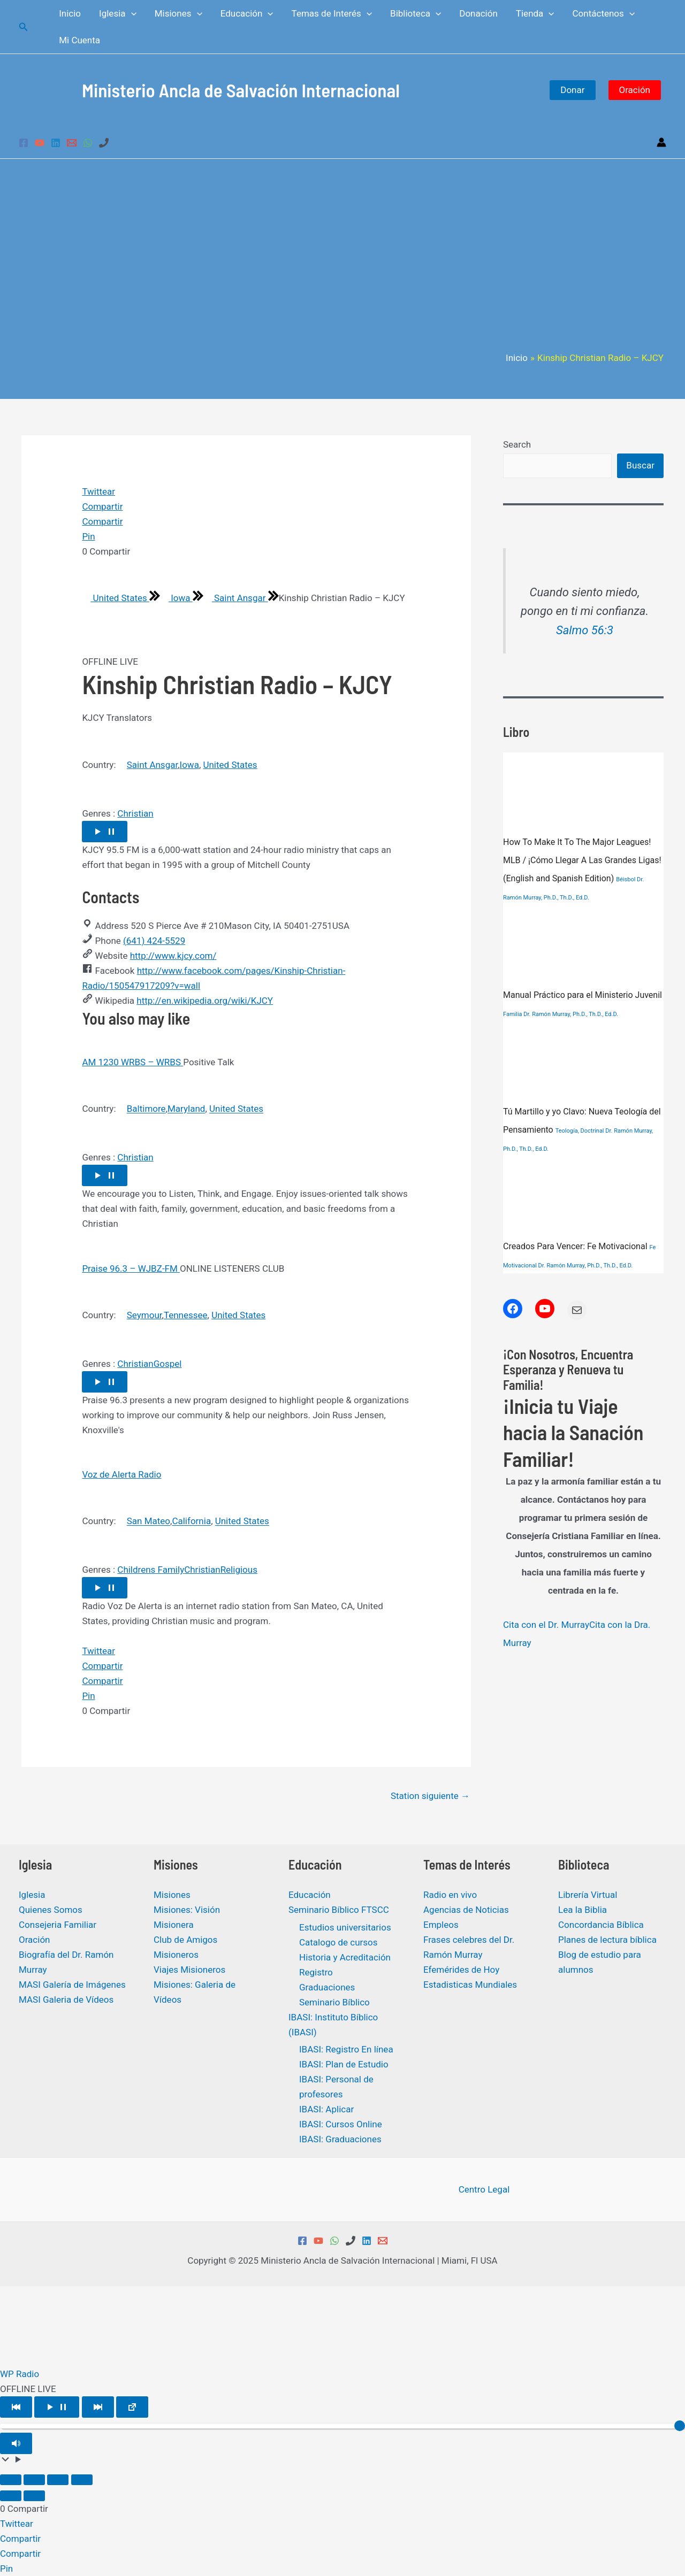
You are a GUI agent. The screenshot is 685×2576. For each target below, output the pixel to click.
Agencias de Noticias (466, 1909)
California (191, 1521)
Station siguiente (430, 1795)
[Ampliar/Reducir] (10, 2479)
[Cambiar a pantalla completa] (34, 2479)
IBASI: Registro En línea (346, 2049)
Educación (309, 1894)
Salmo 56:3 (584, 630)
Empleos (441, 1924)
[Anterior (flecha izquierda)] (10, 2495)
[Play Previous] (16, 2407)
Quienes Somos (50, 1909)
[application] (131, 13)
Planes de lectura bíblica (607, 1939)
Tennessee (186, 1315)
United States (115, 598)
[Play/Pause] (56, 2407)
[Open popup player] (132, 2407)
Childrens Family (150, 1569)
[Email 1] (72, 143)
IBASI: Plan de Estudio (344, 2064)
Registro (316, 1972)
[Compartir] (57, 2479)
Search (517, 444)
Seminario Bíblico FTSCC (338, 1909)
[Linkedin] (55, 143)
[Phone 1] (104, 143)
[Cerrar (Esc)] (82, 2479)
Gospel (168, 1363)
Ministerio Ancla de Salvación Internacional (241, 90)
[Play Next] (98, 2407)
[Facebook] (23, 143)
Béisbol (625, 879)
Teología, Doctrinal (579, 1130)
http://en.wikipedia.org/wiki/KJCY (204, 1000)
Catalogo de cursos (338, 1942)
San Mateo (148, 1521)
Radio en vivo (450, 1894)
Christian (135, 813)
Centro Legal (484, 2189)
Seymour (144, 1315)
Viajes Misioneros (189, 1969)
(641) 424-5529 (154, 940)
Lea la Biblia (582, 1909)
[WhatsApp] (88, 143)
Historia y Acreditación (345, 1957)
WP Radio (19, 2374)
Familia (512, 1014)
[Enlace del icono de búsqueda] (23, 27)
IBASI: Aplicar (326, 2109)
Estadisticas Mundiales (470, 1984)
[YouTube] (39, 143)
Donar (572, 89)
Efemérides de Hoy (461, 1969)
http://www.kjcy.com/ (173, 955)
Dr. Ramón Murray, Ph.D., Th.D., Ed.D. (570, 1014)
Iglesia (32, 1894)
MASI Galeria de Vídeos (66, 1999)
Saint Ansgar (235, 598)
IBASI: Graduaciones (340, 2139)
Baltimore (146, 1109)
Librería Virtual (587, 1894)
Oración (635, 89)
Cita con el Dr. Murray (546, 1624)
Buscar (640, 465)
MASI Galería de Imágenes (72, 1984)
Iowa (176, 598)
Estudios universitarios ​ (346, 1927)
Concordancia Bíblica (601, 1924)
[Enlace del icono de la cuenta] (661, 142)
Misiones (172, 1894)
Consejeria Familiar (57, 1924)
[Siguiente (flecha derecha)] (34, 2495)
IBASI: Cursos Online (340, 2124)
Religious (238, 1569)
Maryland (186, 1109)
